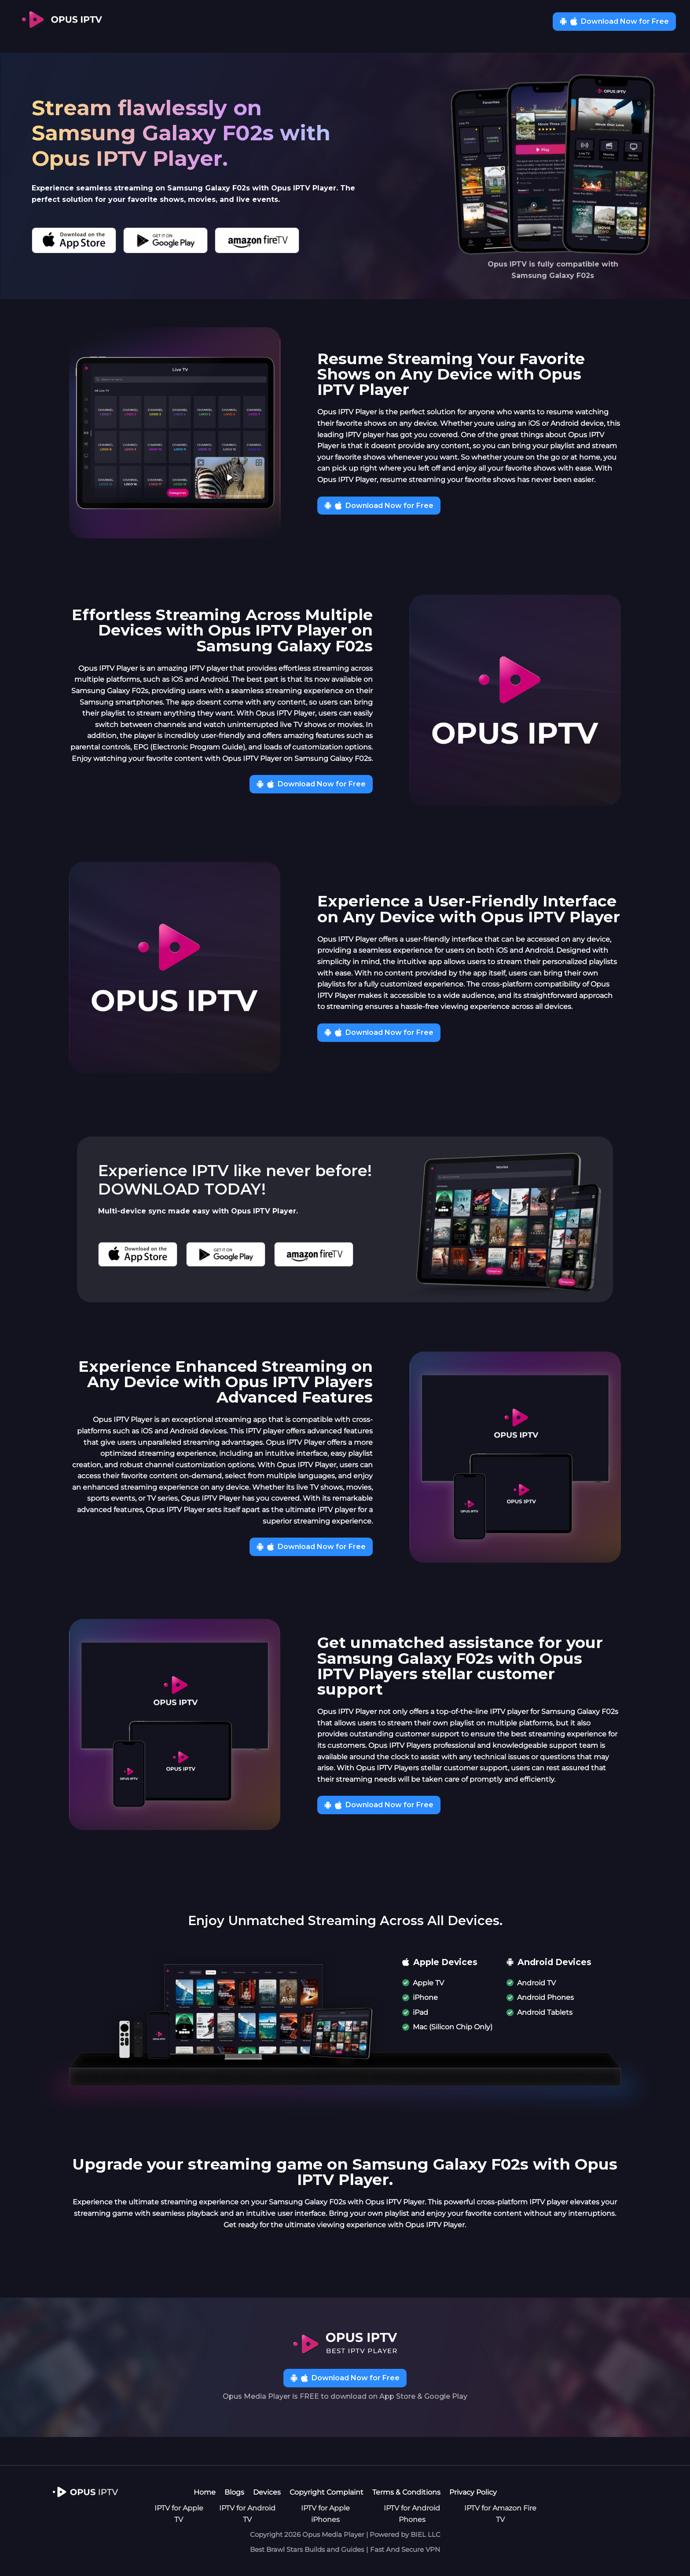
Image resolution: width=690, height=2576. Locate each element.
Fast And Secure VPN (405, 2549)
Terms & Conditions (406, 2492)
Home (205, 2492)
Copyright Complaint (326, 2492)
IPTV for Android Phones (412, 2514)
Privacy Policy (473, 2492)
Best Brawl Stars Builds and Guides (307, 2549)
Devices (267, 2492)
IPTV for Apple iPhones (325, 2514)
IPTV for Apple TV (178, 2514)
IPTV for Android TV (247, 2514)
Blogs (234, 2492)
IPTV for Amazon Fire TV (500, 2514)
